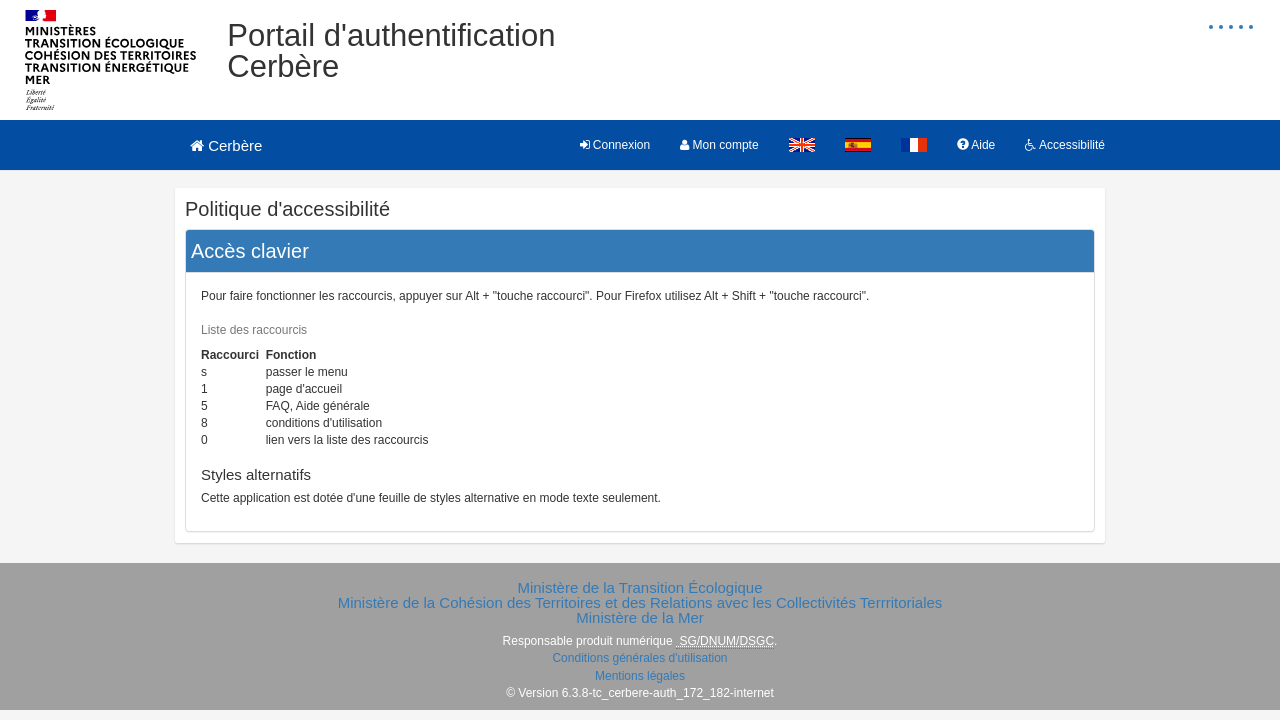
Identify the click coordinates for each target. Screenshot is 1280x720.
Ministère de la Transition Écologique (639, 587)
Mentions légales (640, 676)
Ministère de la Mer (640, 617)
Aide (976, 145)
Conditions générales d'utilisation (639, 658)
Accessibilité (1065, 145)
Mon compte (719, 145)
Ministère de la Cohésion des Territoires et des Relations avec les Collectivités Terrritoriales (640, 602)
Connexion (615, 145)
